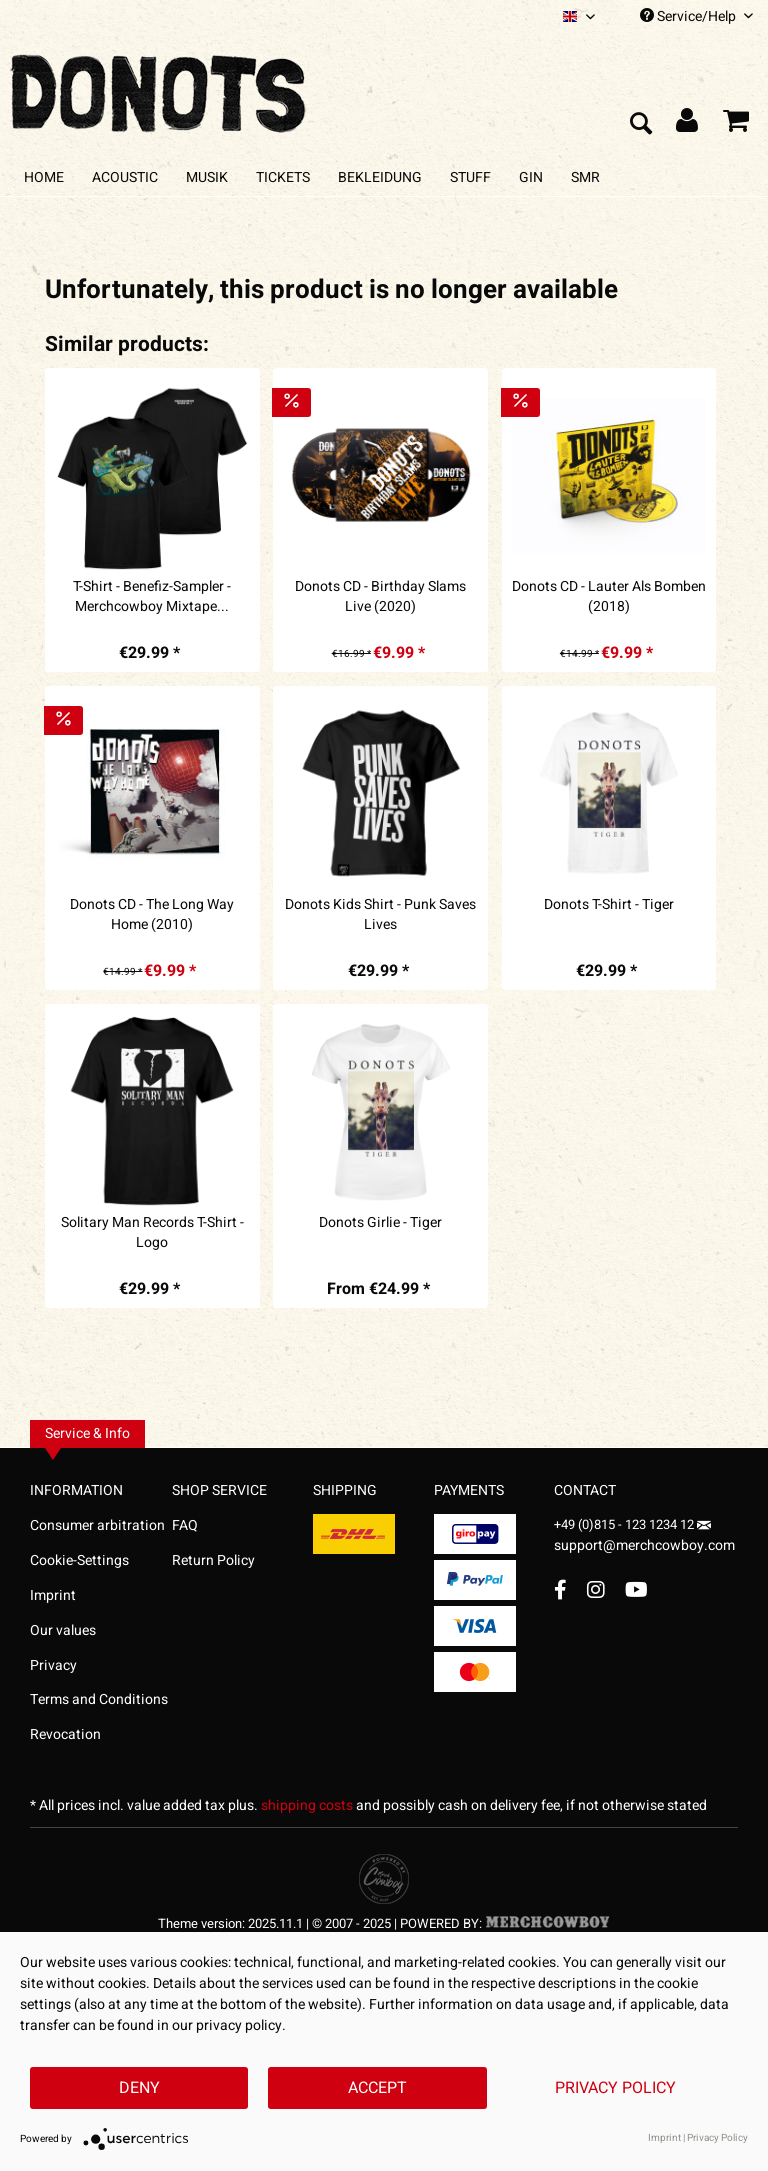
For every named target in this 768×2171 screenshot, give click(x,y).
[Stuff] (470, 177)
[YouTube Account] (636, 1589)
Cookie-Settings (79, 1560)
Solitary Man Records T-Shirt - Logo (152, 1233)
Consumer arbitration (97, 1525)
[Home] (44, 177)
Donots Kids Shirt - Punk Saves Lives (380, 915)
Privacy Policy (615, 2088)
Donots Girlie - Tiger (380, 1223)
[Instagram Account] (596, 1589)
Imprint (53, 1595)
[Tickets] (283, 177)
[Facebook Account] (560, 1589)
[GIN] (531, 177)
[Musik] (207, 177)
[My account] (688, 125)
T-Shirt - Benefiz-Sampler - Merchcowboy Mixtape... (152, 597)
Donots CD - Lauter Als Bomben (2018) (609, 597)
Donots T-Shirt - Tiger (609, 905)
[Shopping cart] (736, 125)
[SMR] (585, 177)
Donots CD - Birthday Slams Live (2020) (380, 597)
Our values (63, 1630)
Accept (377, 2088)
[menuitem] (579, 16)
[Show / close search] (640, 125)
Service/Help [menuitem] (696, 16)
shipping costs (307, 1805)
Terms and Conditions (99, 1699)
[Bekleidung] (380, 177)
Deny (139, 2088)
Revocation (65, 1734)
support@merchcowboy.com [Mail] (644, 1538)
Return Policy (213, 1560)
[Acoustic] (125, 177)
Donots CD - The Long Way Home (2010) (152, 915)
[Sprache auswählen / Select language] (579, 16)
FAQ (185, 1525)
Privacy (53, 1665)
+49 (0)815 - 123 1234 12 (625, 1524)
